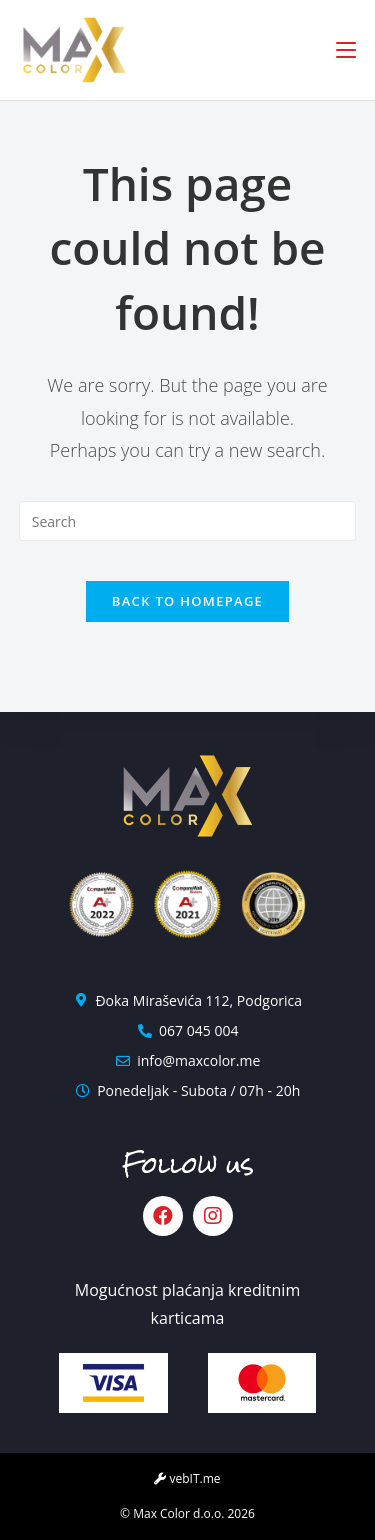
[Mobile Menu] (346, 50)
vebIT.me (187, 1478)
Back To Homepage (187, 601)
